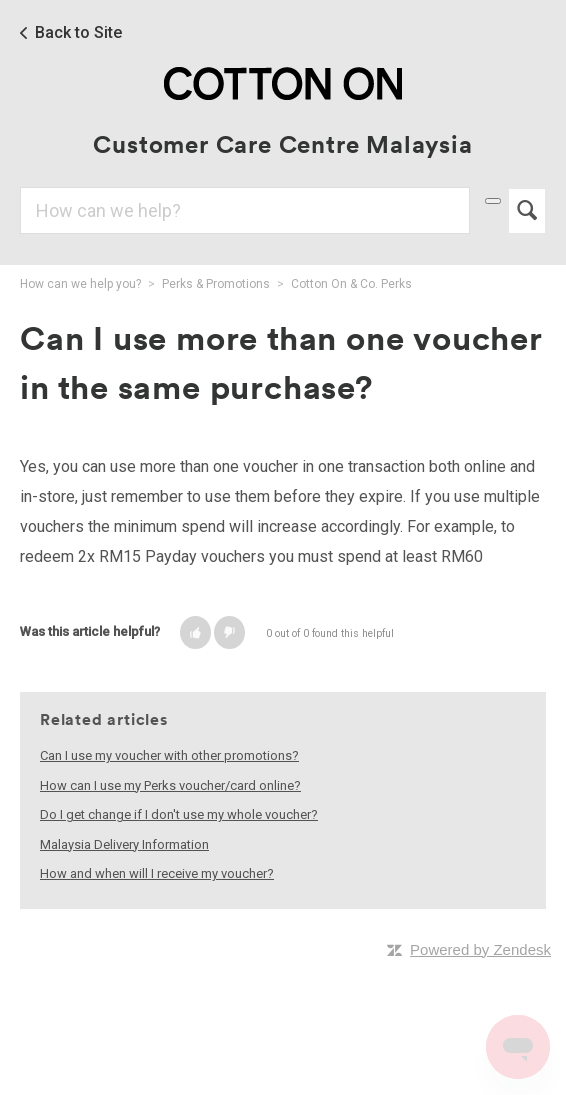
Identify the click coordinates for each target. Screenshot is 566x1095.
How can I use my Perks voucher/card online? (170, 785)
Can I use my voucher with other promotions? (169, 755)
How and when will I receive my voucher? (157, 873)
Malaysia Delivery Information (124, 844)
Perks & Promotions (216, 284)
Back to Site (78, 33)
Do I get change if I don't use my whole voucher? (179, 814)
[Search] (245, 210)
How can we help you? (80, 284)
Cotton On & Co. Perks (351, 284)
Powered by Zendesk (480, 949)
